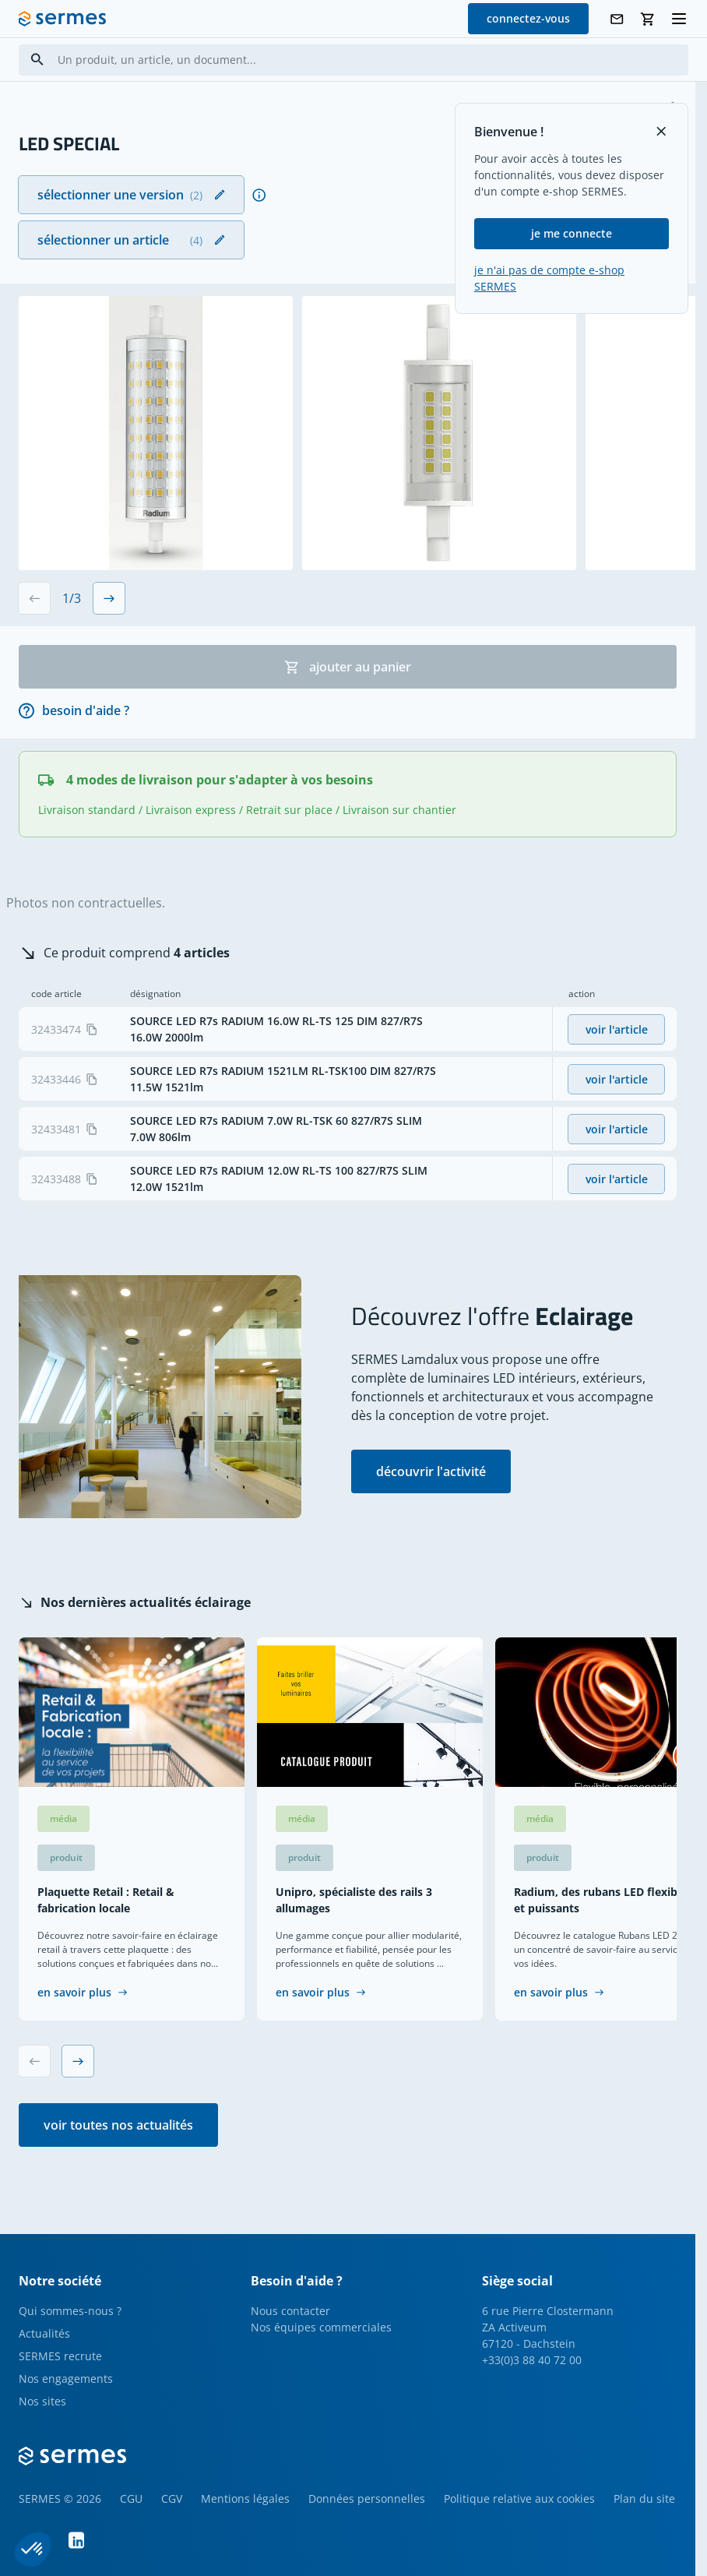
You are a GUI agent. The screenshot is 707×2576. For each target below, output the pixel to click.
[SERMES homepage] (62, 18)
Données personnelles (366, 2498)
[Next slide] (109, 598)
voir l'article (617, 1029)
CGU (131, 2498)
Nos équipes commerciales (321, 2327)
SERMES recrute (60, 2356)
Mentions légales (245, 2498)
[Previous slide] (34, 598)
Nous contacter (290, 2310)
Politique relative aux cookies (519, 2498)
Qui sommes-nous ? (70, 2310)
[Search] (37, 59)
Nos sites (42, 2401)
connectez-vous (528, 18)
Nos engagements (66, 2378)
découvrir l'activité (431, 1471)
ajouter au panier (347, 666)
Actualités (44, 2333)
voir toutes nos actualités (118, 2125)
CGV (171, 2498)
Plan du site (644, 2498)
